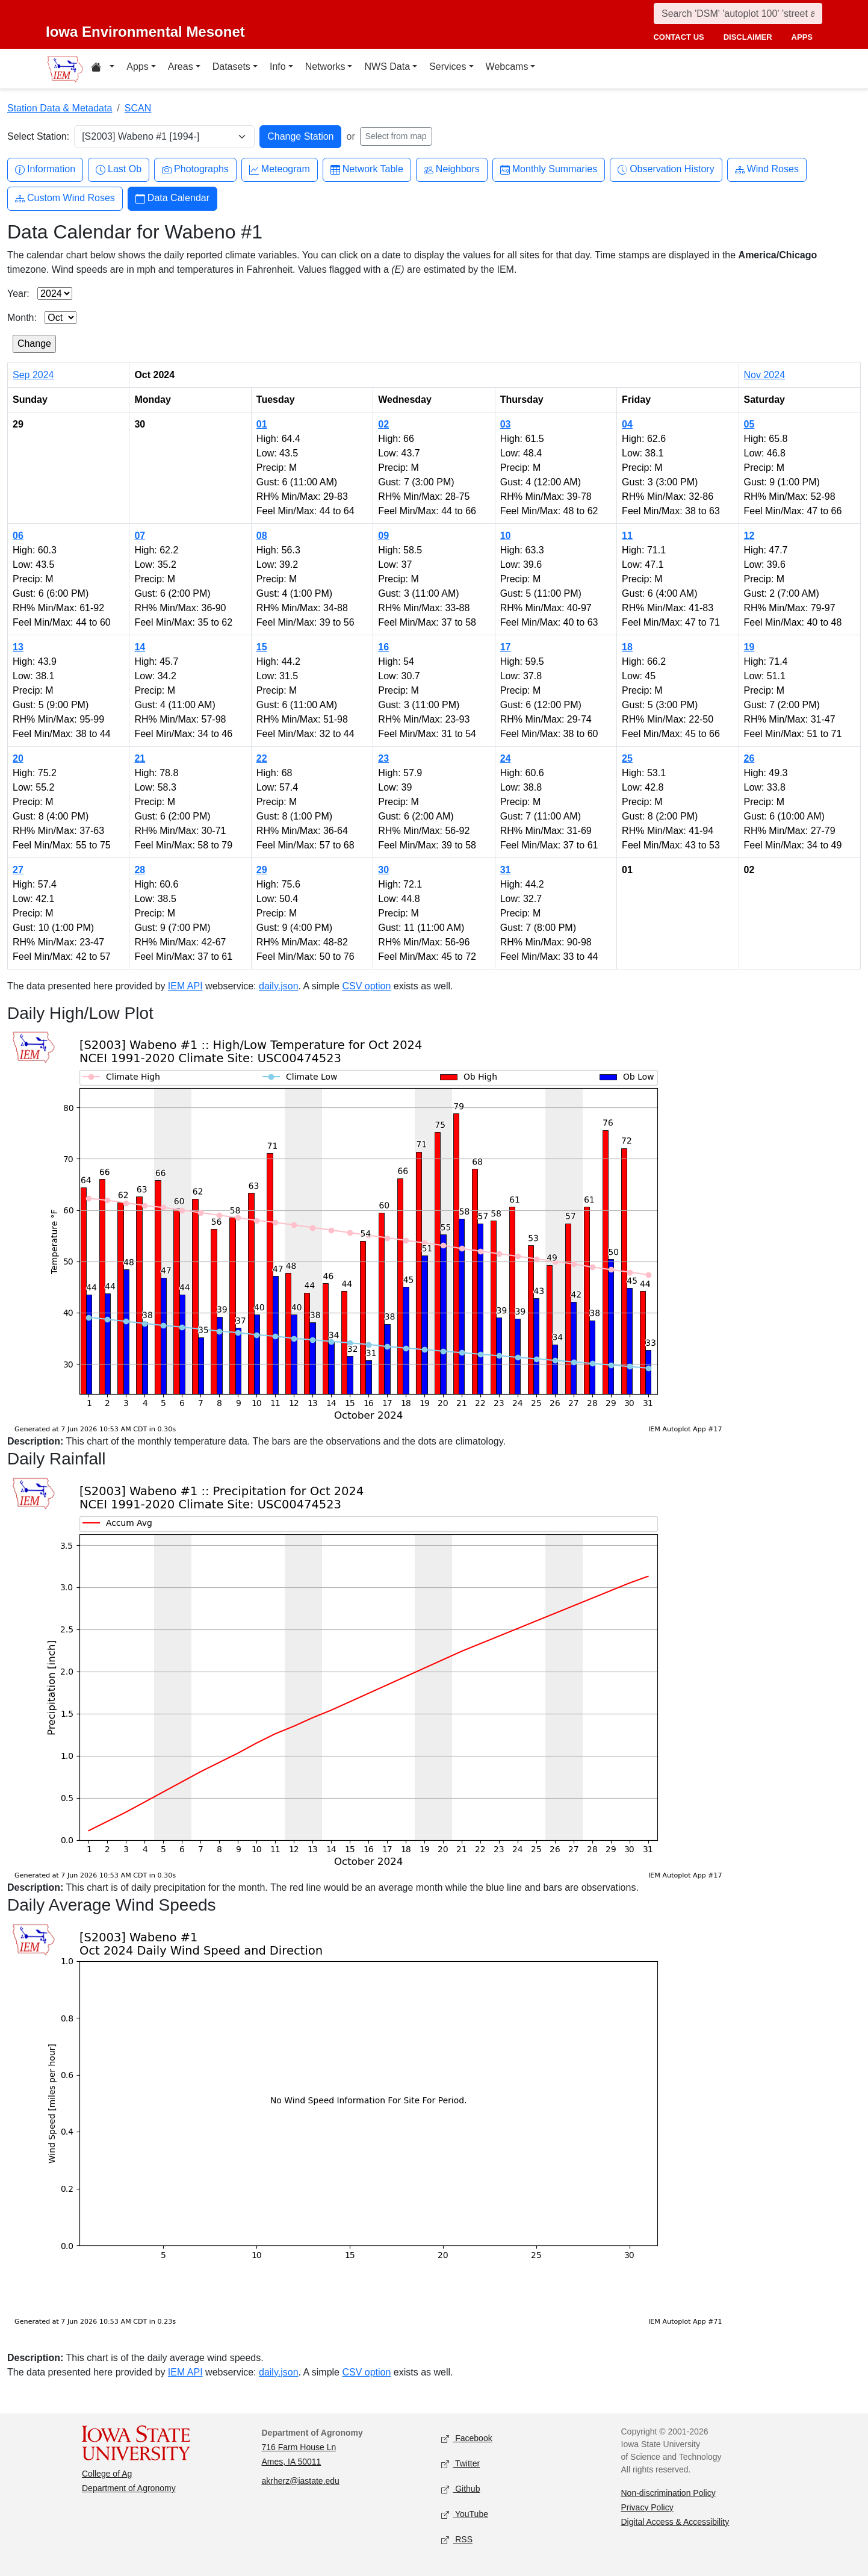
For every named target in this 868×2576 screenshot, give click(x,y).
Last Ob (118, 169)
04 (627, 424)
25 (627, 758)
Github (460, 2489)
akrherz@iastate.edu (300, 2481)
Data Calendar (172, 198)
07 (139, 535)
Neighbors (452, 169)
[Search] (738, 13)
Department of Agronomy (129, 2488)
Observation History (666, 169)
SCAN (138, 108)
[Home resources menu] (102, 69)
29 (261, 870)
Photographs (195, 169)
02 (383, 424)
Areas (180, 66)
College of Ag (107, 2473)
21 (139, 758)
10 (505, 535)
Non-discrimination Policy (668, 2493)
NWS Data (387, 66)
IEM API (185, 986)
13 (18, 647)
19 (749, 647)
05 (749, 424)
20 (18, 758)
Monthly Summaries (548, 169)
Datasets (231, 66)
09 (383, 535)
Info (278, 66)
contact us (678, 37)
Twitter (460, 2463)
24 (505, 758)
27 (18, 870)
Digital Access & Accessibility (675, 2522)
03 (505, 424)
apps (802, 37)
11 (627, 535)
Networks (325, 66)
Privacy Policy (647, 2507)
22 (261, 758)
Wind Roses (767, 169)
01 (261, 424)
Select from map (396, 136)
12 (749, 535)
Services (447, 66)
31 (505, 870)
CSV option (366, 986)
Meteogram (279, 169)
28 (139, 870)
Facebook (466, 2438)
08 (261, 535)
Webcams (507, 66)
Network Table (366, 169)
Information (45, 169)
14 (139, 647)
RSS (457, 2539)
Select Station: (38, 136)
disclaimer (748, 37)
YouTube (464, 2514)
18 (627, 647)
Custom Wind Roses (65, 198)
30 (383, 870)
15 (261, 647)
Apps (137, 66)
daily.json (279, 986)
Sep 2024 (33, 375)
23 (383, 758)
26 (749, 758)
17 (505, 647)
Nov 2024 (765, 375)
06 (18, 535)
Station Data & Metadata (59, 108)
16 (383, 647)
